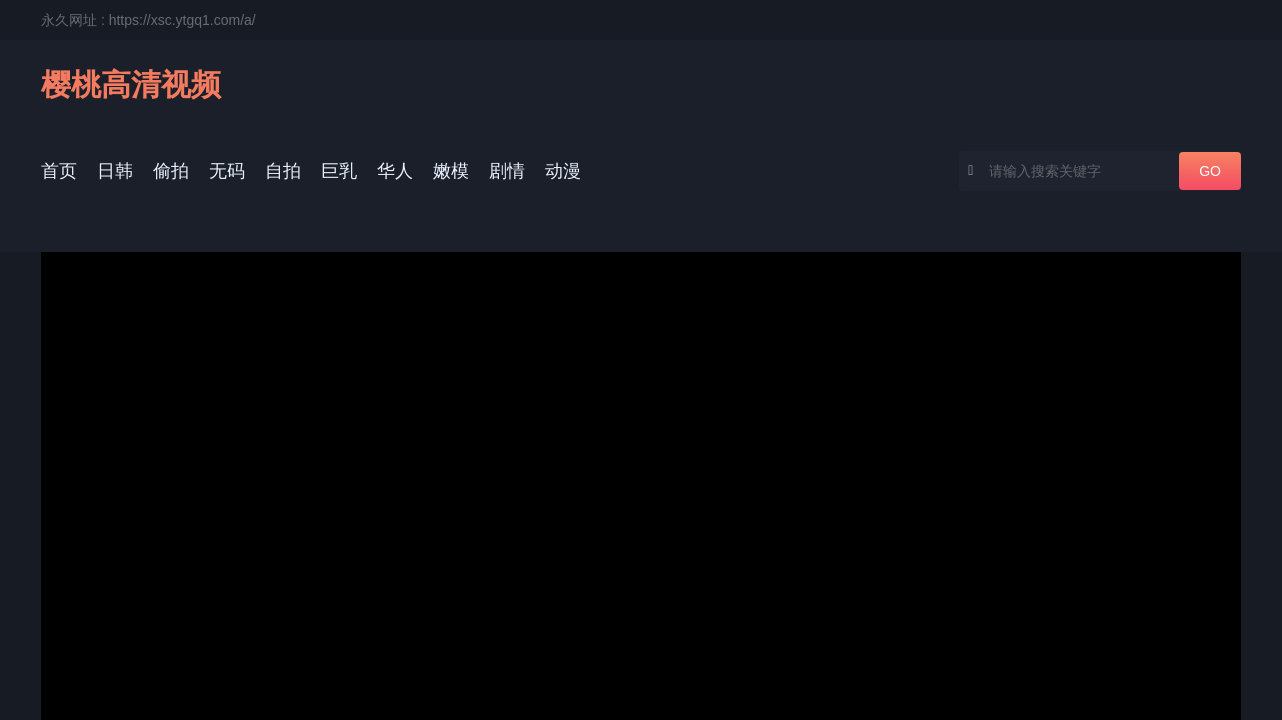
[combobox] (1100, 171)
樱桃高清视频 (131, 84)
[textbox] (1069, 171)
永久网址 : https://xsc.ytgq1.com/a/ (148, 20)
